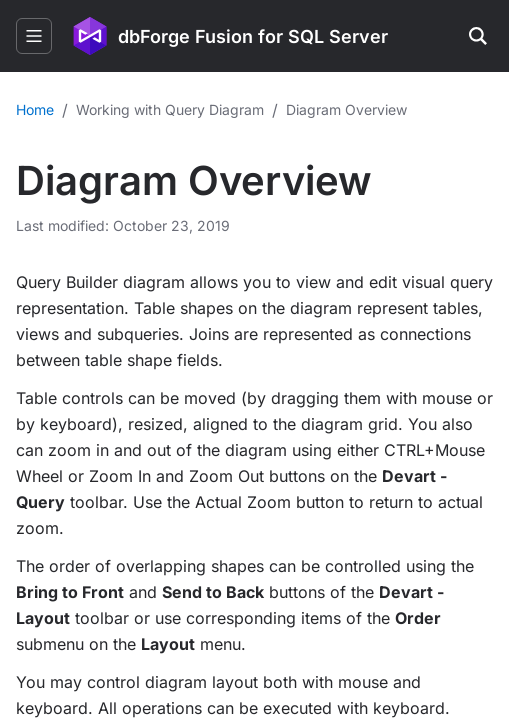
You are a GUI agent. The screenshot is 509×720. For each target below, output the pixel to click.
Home (35, 109)
